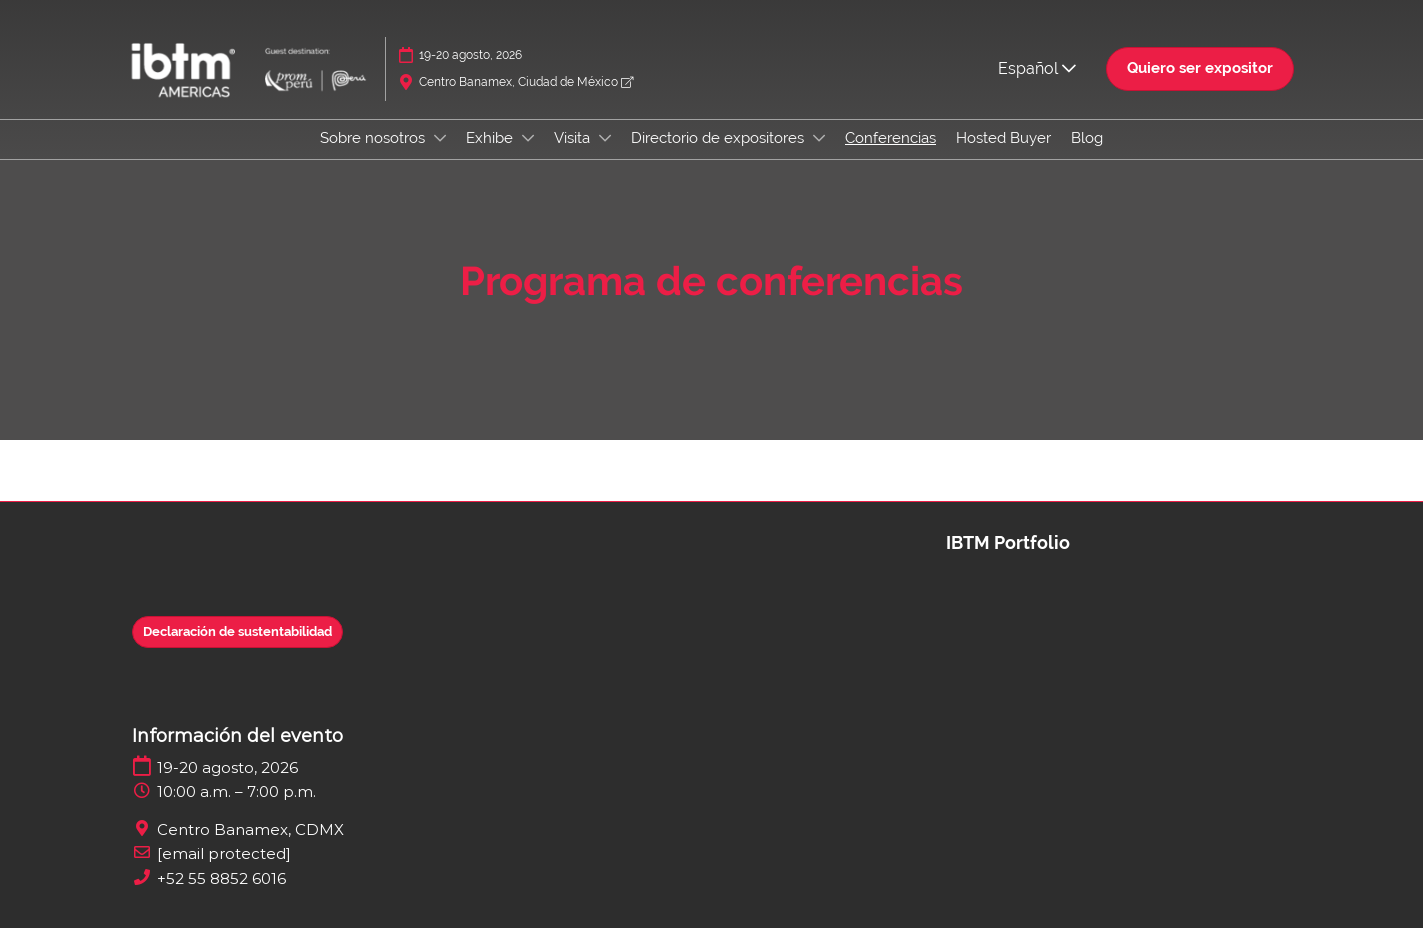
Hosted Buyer (1003, 138)
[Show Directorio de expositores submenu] (819, 138)
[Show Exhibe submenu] (528, 138)
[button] (1200, 69)
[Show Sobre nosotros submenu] (440, 138)
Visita (574, 138)
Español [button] (1037, 68)
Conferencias (890, 138)
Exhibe (491, 138)
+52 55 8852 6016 (221, 878)
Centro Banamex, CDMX (250, 829)
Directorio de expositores (719, 138)
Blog (1087, 138)
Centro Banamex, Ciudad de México (526, 82)
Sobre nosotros (374, 138)
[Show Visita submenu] (605, 138)
